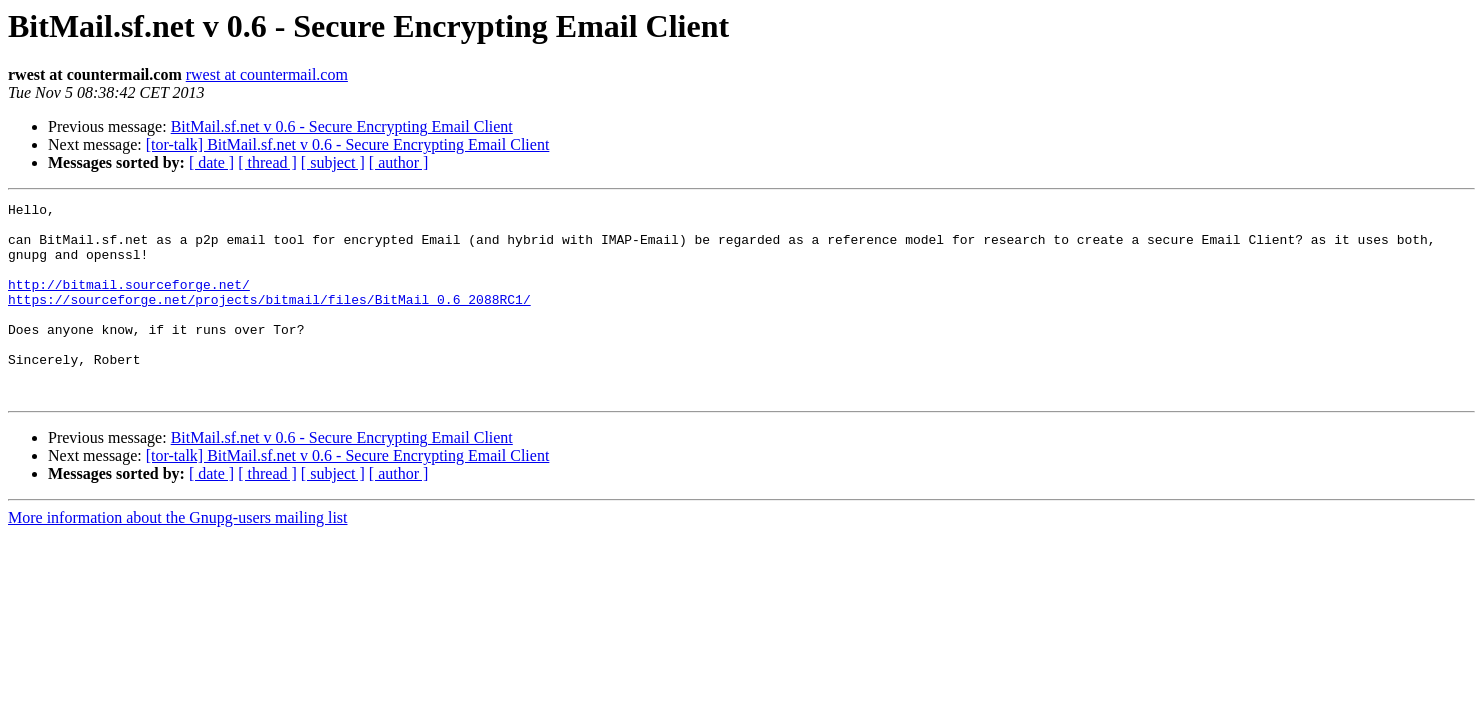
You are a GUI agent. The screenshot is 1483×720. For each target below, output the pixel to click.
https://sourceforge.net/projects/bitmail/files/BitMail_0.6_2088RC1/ (269, 320)
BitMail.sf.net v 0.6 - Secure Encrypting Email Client (342, 126)
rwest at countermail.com (267, 74)
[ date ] (211, 162)
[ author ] (399, 162)
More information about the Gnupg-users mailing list (178, 556)
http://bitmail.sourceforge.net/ (129, 302)
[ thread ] (267, 162)
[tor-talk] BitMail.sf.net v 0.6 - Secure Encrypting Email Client (348, 144)
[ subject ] (333, 162)
